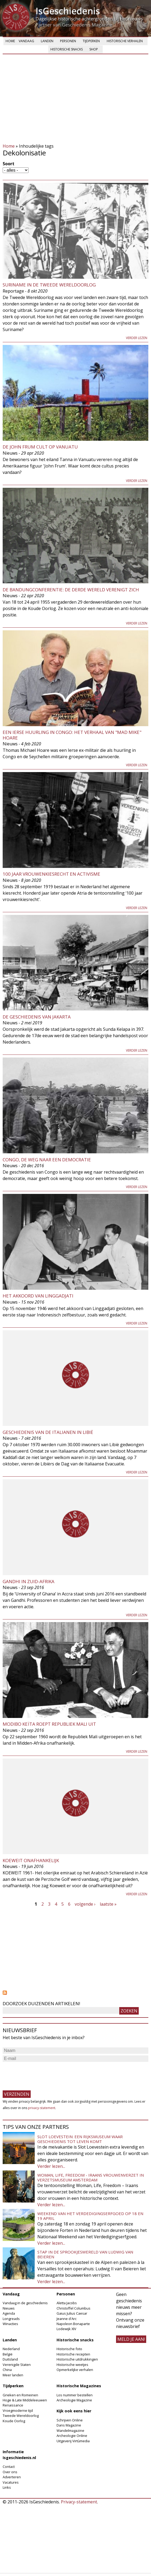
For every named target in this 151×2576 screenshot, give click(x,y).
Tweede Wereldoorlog (21, 2415)
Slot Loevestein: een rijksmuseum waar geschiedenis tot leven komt (80, 2139)
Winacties (10, 2323)
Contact (9, 2466)
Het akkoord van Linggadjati (38, 1296)
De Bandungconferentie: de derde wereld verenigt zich (71, 590)
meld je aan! (131, 2339)
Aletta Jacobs (67, 2302)
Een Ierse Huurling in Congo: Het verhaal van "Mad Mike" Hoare (72, 735)
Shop (93, 49)
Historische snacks (66, 49)
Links (7, 2487)
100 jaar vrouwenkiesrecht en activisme (51, 874)
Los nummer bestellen (75, 2395)
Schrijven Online (70, 2420)
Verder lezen (136, 338)
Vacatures (11, 2482)
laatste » (108, 1904)
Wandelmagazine (70, 2430)
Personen (68, 41)
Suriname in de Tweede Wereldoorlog (49, 285)
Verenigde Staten (17, 2364)
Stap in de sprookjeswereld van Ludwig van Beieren (85, 2254)
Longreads (11, 2318)
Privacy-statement (79, 2502)
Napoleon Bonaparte (73, 2323)
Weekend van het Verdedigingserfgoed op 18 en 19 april (90, 2216)
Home (10, 41)
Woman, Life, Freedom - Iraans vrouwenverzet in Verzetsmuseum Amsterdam (90, 2177)
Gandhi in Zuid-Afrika (28, 1581)
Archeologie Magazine (74, 2400)
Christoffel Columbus (73, 2308)
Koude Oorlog (14, 2420)
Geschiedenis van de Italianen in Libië (48, 1432)
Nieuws (9, 2308)
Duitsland (10, 2359)
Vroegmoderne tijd (18, 2410)
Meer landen (13, 2375)
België (8, 2354)
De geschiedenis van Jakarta (37, 1017)
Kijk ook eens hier (74, 2410)
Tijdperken (91, 41)
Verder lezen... (51, 2166)
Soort (8, 164)
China (7, 2369)
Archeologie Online (72, 2435)
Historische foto (69, 2348)
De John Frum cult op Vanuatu (40, 447)
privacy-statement (41, 2108)
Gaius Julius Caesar (72, 2313)
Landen (47, 41)
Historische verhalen (125, 41)
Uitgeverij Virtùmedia (73, 2441)
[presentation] (43, 2073)
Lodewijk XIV (66, 2328)
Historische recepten (73, 2354)
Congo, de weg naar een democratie (47, 1160)
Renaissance (13, 2405)
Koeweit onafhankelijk (31, 1860)
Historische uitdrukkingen (77, 2359)
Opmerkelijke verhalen (75, 2369)
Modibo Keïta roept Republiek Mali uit (49, 1724)
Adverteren (12, 2477)
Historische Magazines (79, 2385)
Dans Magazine (69, 2425)
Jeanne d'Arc (67, 2318)
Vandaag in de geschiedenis (25, 2302)
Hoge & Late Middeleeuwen (25, 2400)
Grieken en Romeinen (20, 2395)
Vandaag (26, 41)
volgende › (85, 1904)
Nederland (11, 2348)
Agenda (9, 2313)
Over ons (10, 2471)
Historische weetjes (72, 2364)
